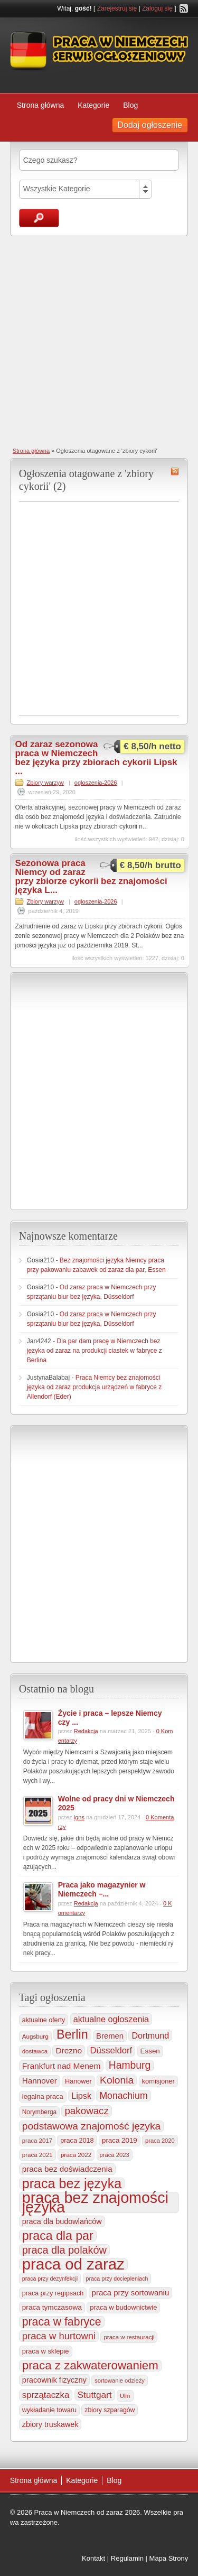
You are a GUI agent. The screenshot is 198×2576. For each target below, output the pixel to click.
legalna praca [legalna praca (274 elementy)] (42, 2096)
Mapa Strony (168, 2558)
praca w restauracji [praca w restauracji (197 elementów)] (128, 2337)
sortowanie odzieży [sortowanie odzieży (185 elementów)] (119, 2380)
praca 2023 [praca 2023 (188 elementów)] (114, 2155)
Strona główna (40, 105)
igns (79, 1817)
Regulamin (127, 2558)
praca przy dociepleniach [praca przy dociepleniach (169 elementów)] (117, 2278)
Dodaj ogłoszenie (150, 124)
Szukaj (39, 218)
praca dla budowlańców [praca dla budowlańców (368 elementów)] (62, 2221)
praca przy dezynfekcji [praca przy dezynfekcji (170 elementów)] (50, 2278)
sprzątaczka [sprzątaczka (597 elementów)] (45, 2395)
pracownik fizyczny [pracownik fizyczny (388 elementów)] (54, 2380)
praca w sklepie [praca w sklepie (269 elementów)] (45, 2351)
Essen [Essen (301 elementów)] (150, 2051)
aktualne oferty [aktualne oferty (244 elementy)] (43, 2020)
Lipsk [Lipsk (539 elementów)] (81, 2095)
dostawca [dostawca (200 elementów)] (35, 2051)
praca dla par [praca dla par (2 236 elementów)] (57, 2236)
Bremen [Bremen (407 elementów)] (110, 2036)
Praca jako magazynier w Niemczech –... (102, 1889)
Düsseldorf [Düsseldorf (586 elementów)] (111, 2050)
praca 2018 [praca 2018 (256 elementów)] (76, 2140)
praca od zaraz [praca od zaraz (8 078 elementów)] (73, 2264)
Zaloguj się (157, 8)
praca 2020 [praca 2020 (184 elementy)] (160, 2140)
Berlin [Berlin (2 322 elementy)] (72, 2034)
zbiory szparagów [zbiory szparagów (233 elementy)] (109, 2410)
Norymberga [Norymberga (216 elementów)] (39, 2112)
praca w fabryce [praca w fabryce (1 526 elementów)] (61, 2322)
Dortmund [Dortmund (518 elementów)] (150, 2035)
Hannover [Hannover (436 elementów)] (39, 2080)
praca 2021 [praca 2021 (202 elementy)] (37, 2155)
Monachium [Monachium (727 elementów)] (123, 2095)
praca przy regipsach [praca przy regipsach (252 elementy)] (52, 2293)
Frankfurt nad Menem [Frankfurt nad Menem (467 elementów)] (61, 2065)
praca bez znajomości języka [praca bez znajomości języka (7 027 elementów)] (95, 2202)
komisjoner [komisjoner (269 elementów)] (158, 2081)
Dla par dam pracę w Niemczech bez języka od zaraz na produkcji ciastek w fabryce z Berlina (94, 1350)
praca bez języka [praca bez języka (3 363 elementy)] (71, 2183)
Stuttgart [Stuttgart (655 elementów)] (95, 2394)
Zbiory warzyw (45, 782)
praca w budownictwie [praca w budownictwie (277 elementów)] (123, 2307)
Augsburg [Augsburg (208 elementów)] (35, 2036)
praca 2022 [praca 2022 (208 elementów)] (76, 2154)
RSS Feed (184, 8)
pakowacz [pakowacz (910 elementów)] (86, 2110)
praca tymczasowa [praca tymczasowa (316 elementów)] (52, 2307)
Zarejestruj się (117, 8)
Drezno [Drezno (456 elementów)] (68, 2050)
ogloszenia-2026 (95, 782)
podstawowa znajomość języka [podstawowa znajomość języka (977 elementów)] (91, 2126)
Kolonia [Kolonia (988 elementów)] (117, 2080)
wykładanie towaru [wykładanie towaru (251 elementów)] (49, 2410)
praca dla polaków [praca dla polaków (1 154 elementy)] (64, 2250)
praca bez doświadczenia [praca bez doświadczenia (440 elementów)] (67, 2168)
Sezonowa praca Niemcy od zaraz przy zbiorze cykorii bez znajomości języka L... (91, 876)
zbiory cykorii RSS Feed (175, 471)
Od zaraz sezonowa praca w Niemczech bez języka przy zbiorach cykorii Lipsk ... (96, 757)
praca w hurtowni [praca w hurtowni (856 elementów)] (59, 2335)
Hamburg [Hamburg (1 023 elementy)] (130, 2065)
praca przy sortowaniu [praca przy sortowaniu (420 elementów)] (130, 2292)
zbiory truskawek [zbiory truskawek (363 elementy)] (50, 2424)
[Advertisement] (99, 340)
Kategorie (93, 105)
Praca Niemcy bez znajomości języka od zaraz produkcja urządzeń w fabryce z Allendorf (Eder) (94, 1387)
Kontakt (93, 2558)
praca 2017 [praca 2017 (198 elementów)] (37, 2140)
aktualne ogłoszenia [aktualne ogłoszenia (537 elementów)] (111, 2019)
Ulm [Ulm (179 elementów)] (125, 2396)
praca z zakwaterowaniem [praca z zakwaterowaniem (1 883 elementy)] (90, 2366)
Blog (130, 105)
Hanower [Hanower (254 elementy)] (78, 2081)
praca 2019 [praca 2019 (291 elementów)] (119, 2140)
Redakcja (86, 1731)
